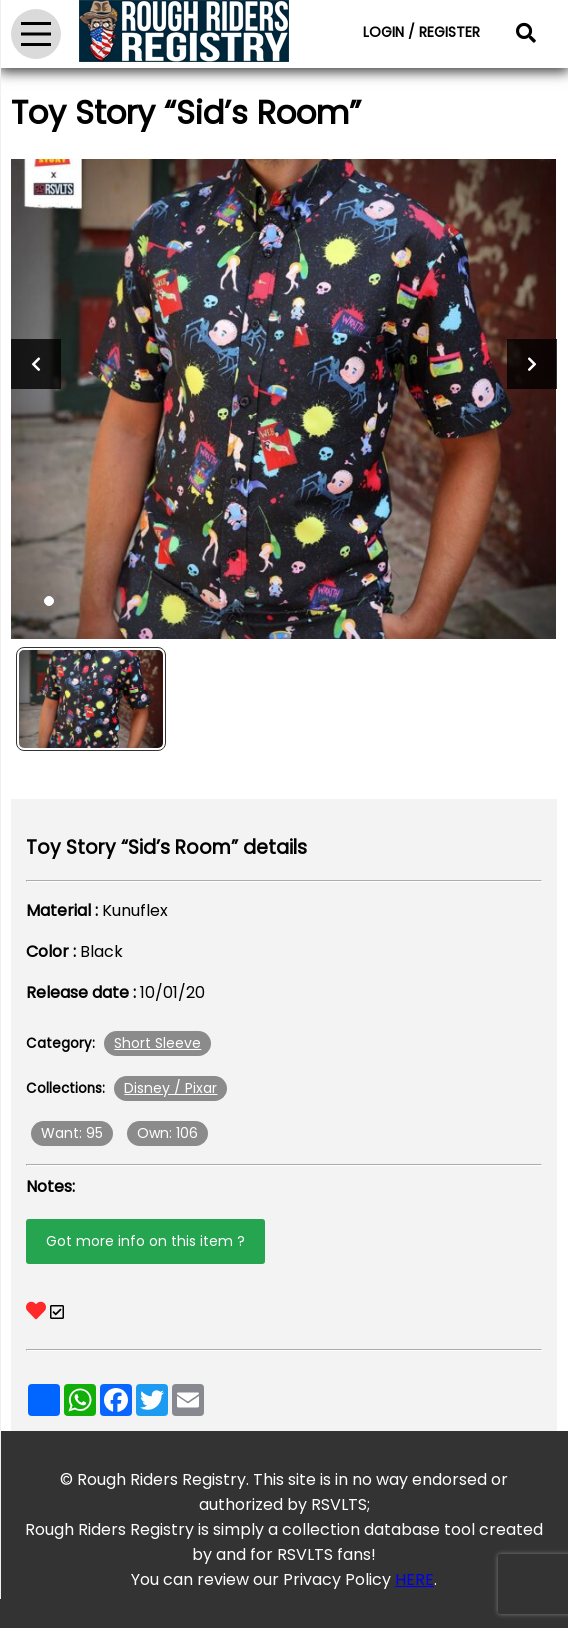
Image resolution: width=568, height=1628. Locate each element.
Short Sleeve (157, 1043)
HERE (414, 1579)
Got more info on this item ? (145, 1241)
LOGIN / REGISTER (421, 32)
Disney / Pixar (170, 1088)
